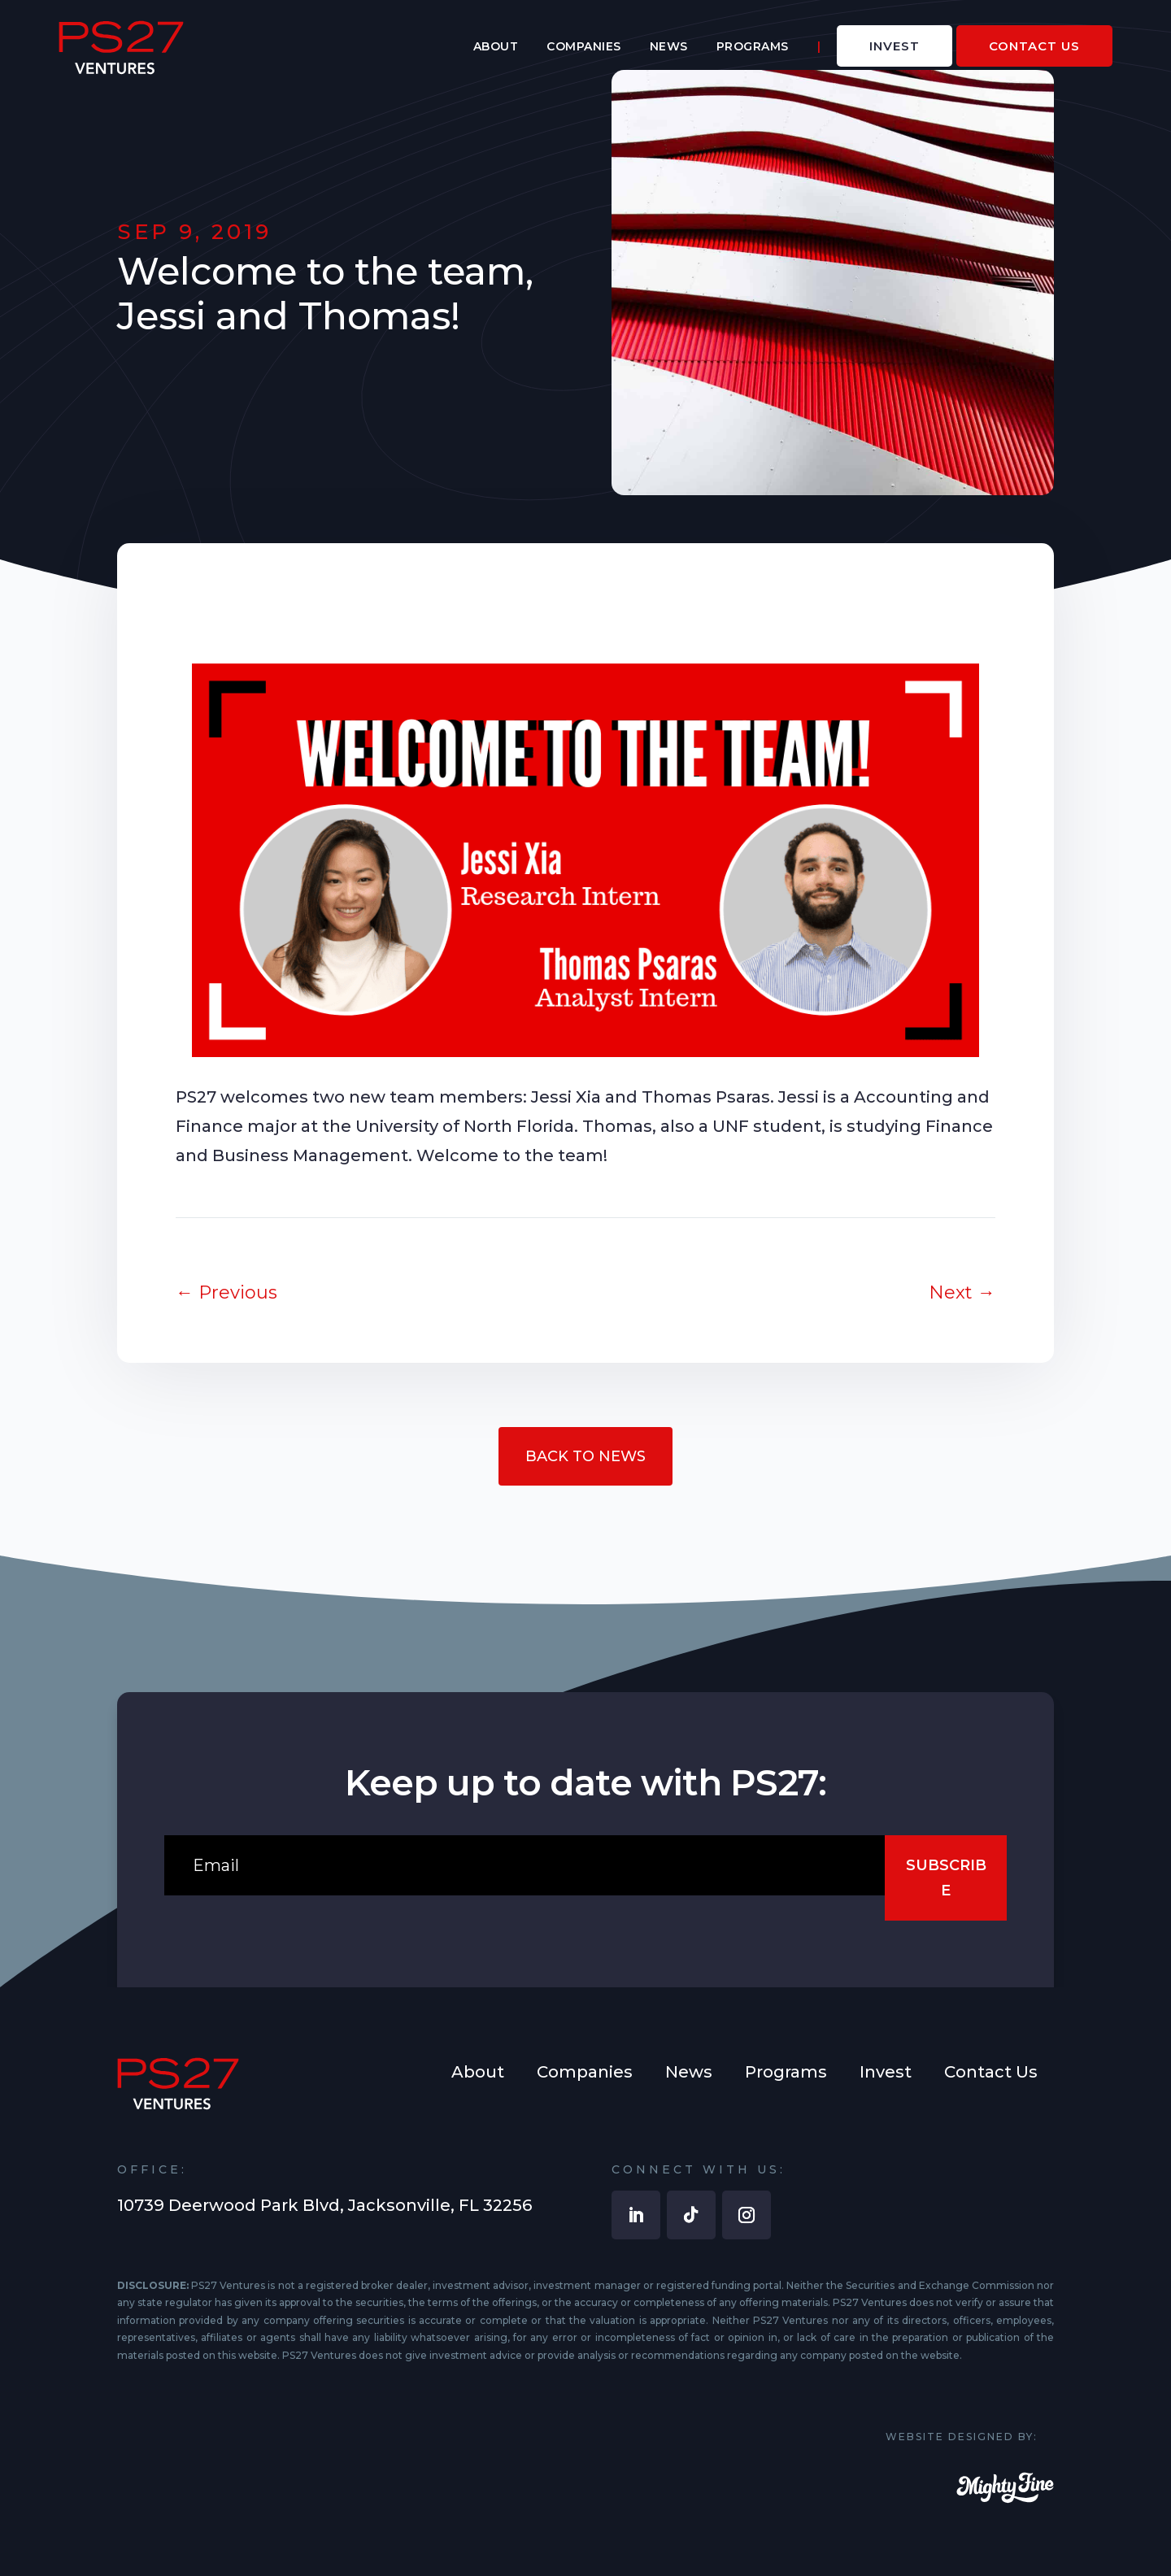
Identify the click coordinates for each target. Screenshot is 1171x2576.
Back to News (585, 1456)
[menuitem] (496, 46)
